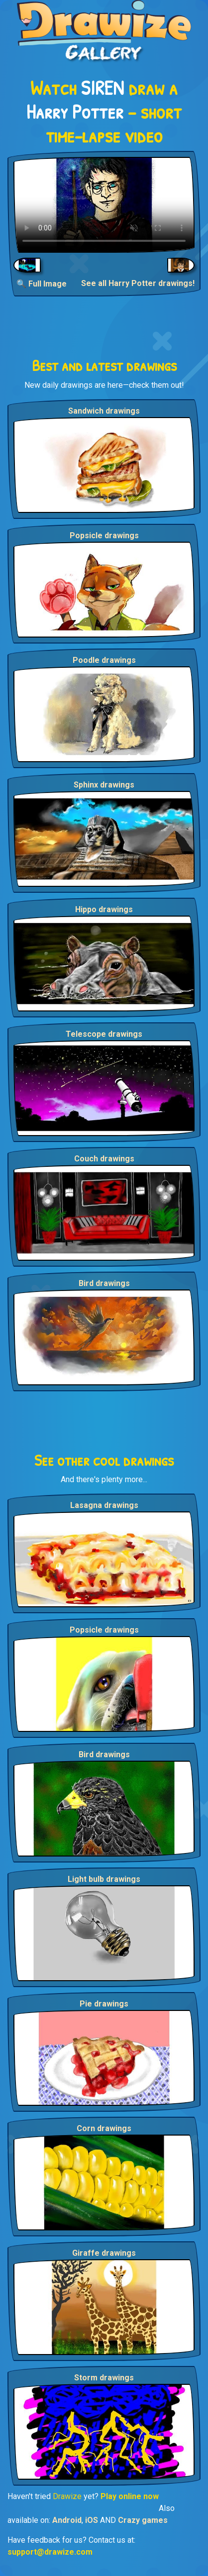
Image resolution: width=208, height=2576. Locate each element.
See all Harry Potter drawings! (138, 283)
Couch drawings (104, 1158)
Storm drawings (104, 2377)
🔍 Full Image (41, 283)
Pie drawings (104, 2003)
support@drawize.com (50, 2552)
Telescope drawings (104, 1034)
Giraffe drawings (104, 2253)
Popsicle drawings (104, 535)
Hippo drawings (104, 909)
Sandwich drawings (104, 411)
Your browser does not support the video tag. (104, 205)
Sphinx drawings (104, 784)
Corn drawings (104, 2128)
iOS (91, 2520)
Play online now (130, 2496)
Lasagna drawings (104, 1505)
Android (67, 2520)
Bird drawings (104, 1283)
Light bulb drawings (104, 1879)
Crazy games (143, 2520)
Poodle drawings (104, 660)
